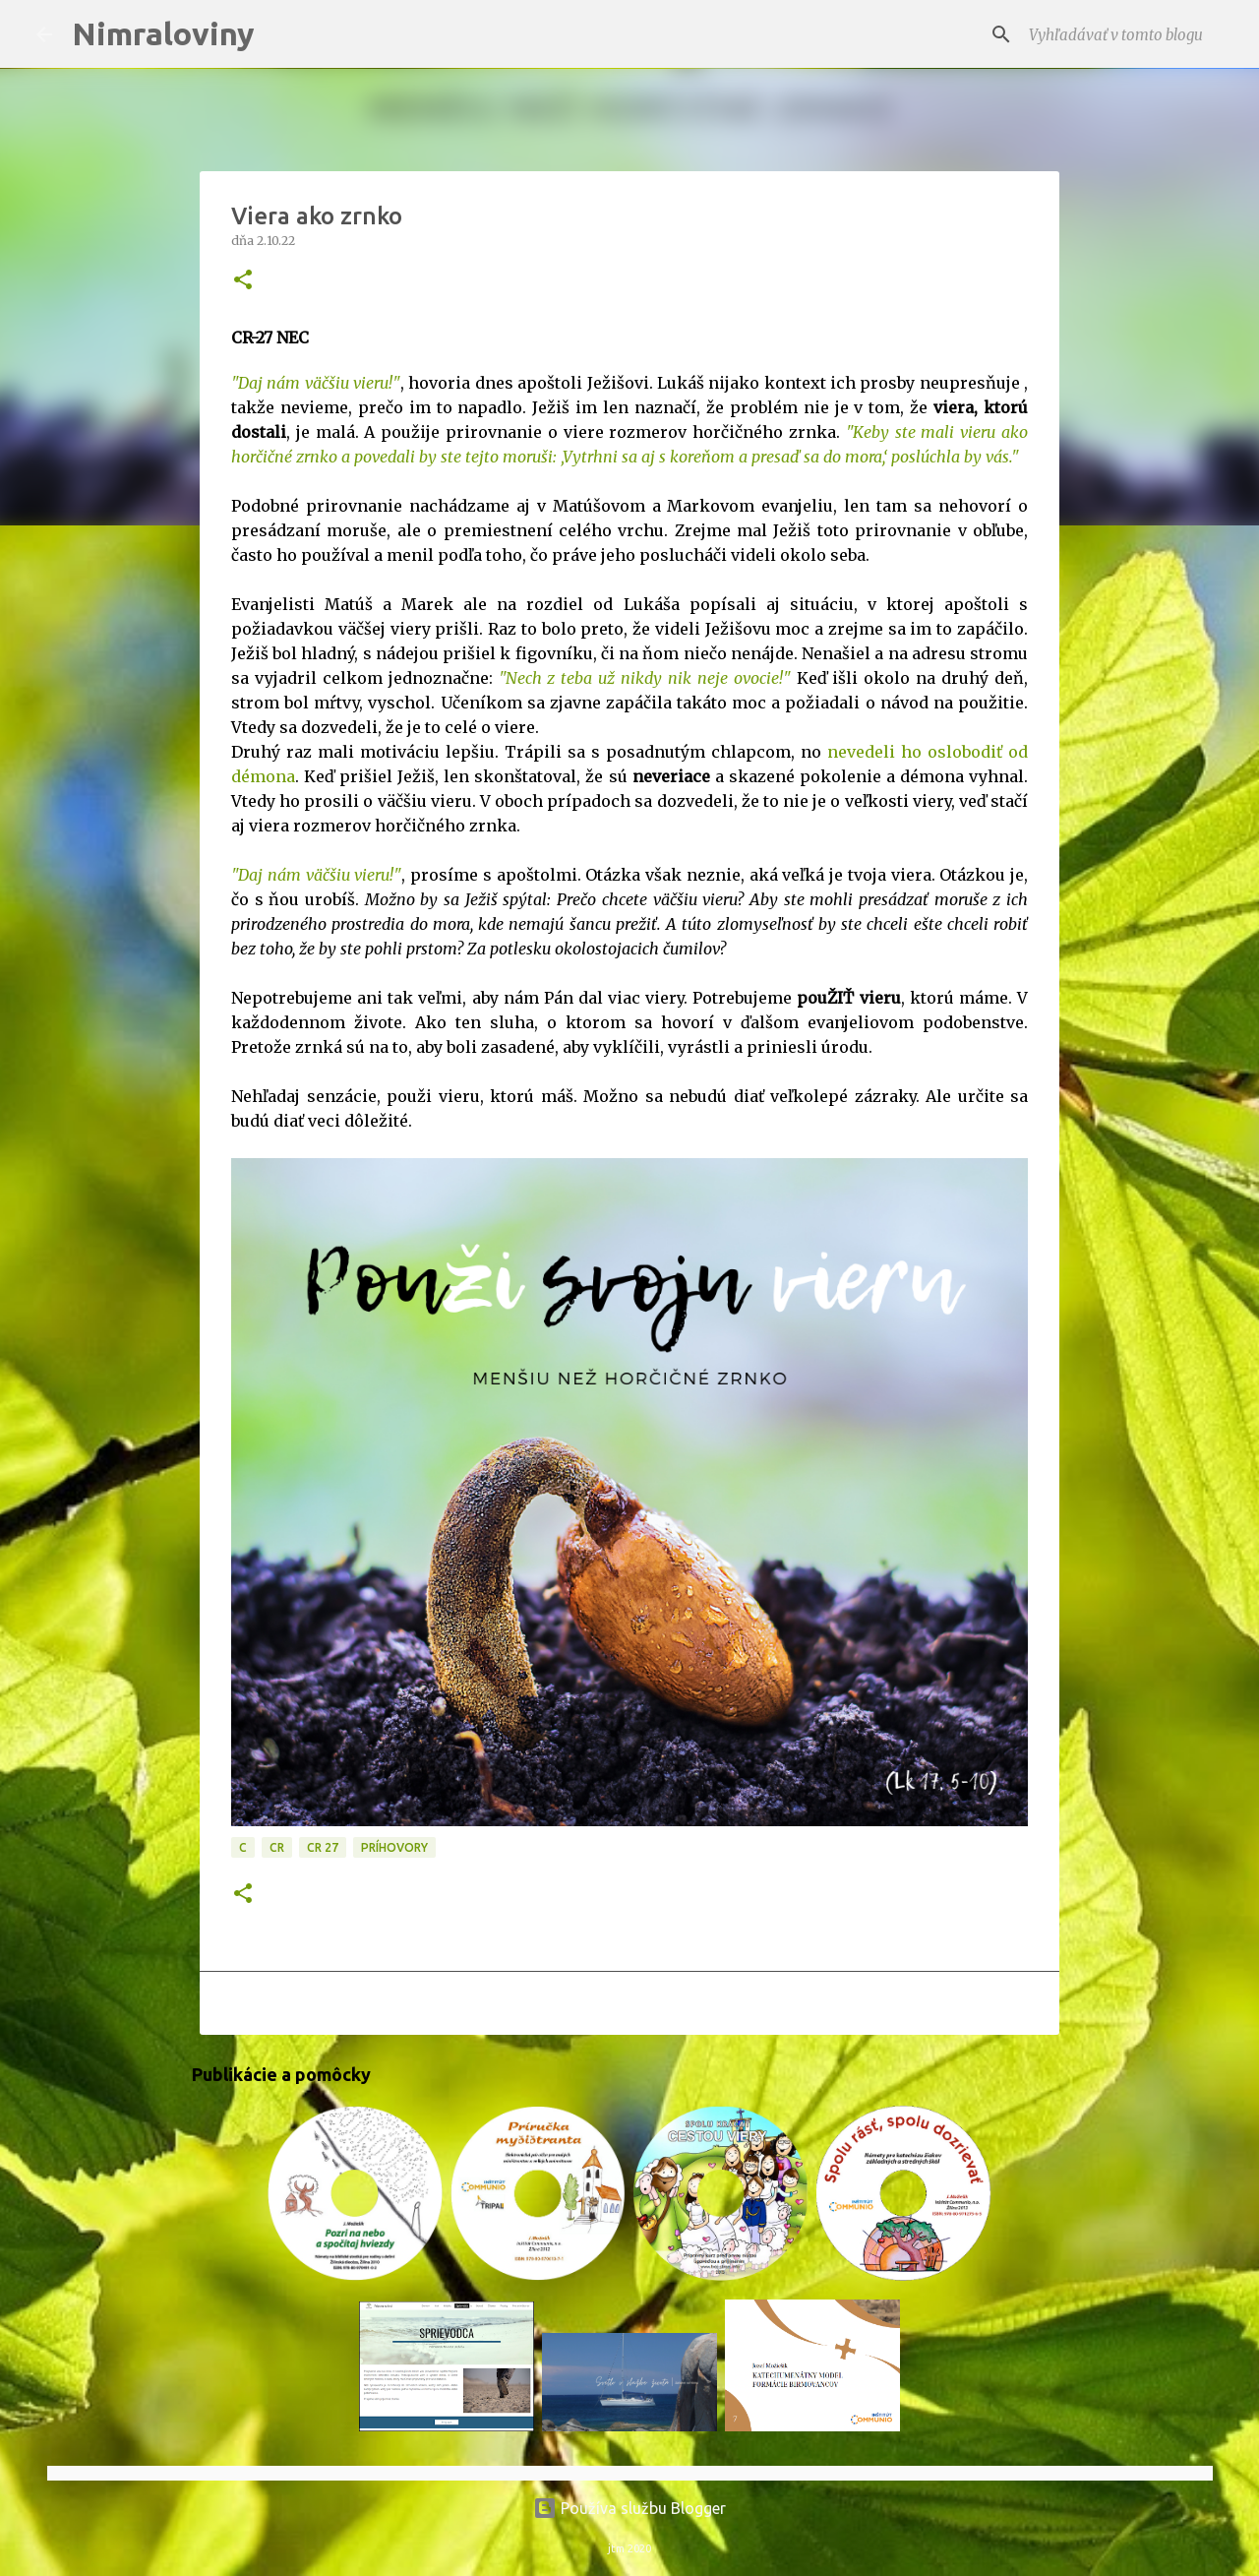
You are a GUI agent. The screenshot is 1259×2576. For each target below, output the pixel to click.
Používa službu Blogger (629, 2508)
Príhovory (394, 1847)
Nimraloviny (163, 33)
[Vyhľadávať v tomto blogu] (1124, 34)
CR (277, 1847)
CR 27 (322, 1847)
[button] (243, 281)
